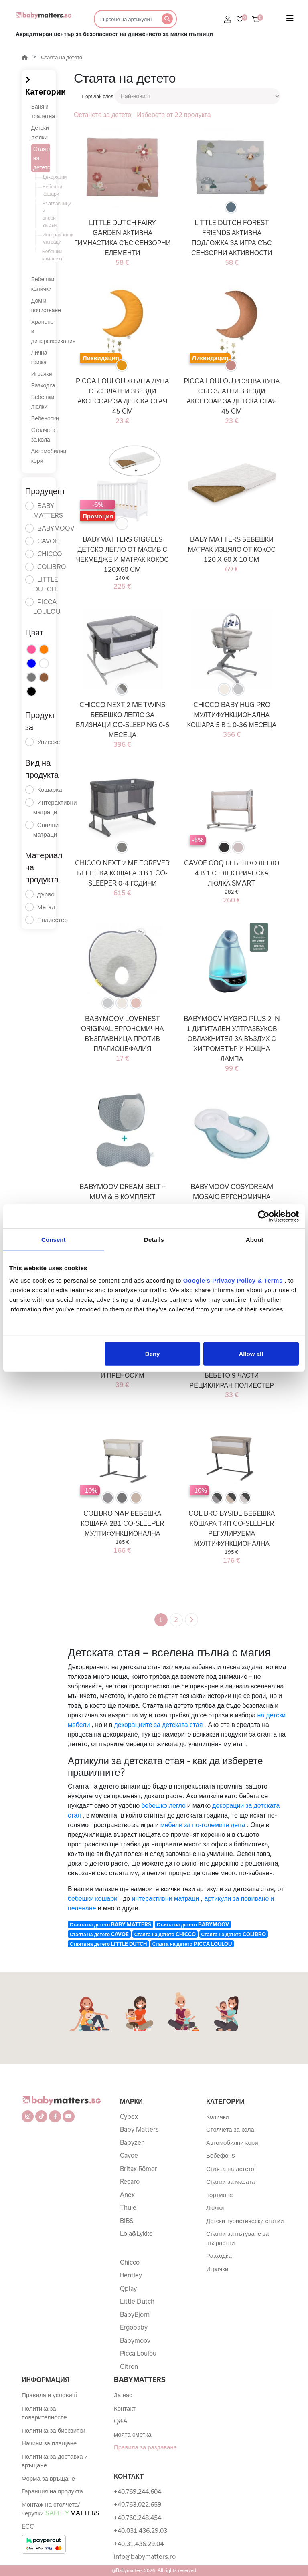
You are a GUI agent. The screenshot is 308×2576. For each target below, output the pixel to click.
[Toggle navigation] (290, 20)
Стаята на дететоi (231, 2168)
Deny (152, 1353)
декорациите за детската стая (158, 1724)
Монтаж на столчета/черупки (60, 2509)
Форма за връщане (48, 2478)
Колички (217, 2116)
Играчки (41, 373)
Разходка (43, 385)
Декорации (50, 177)
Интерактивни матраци (50, 238)
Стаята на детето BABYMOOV (193, 1924)
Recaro (130, 2181)
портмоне (219, 2194)
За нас (123, 2394)
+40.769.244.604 (137, 2491)
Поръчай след (97, 96)
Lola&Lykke (136, 2233)
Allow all (251, 1353)
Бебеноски (45, 418)
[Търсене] (125, 19)
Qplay (128, 2288)
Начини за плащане (49, 2443)
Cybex (129, 2116)
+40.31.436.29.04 (139, 2543)
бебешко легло (163, 1805)
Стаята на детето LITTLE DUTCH (108, 1944)
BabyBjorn (135, 2314)
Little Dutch (137, 2301)
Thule (128, 2207)
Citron (129, 2366)
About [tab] (254, 1239)
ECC (28, 2526)
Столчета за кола (230, 2129)
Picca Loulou (138, 2353)
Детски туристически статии (245, 2220)
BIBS (127, 2220)
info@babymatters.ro (145, 2556)
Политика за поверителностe (44, 2413)
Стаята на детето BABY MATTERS (110, 1924)
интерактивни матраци (165, 1898)
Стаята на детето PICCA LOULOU (192, 1944)
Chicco (130, 2262)
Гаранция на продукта (52, 2491)
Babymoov (135, 2340)
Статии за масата (230, 2181)
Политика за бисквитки (53, 2430)
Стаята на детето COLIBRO (233, 1934)
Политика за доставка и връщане (55, 2461)
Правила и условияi (49, 2394)
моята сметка (133, 2434)
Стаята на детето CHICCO (165, 1934)
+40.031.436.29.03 (140, 2530)
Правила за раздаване (145, 2447)
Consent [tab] (53, 1239)
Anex (127, 2194)
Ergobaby (134, 2327)
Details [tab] (154, 1239)
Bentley (131, 2275)
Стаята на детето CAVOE (99, 1934)
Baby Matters (139, 2129)
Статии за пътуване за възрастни (237, 2238)
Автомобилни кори (232, 2142)
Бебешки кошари (50, 190)
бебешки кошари (93, 1898)
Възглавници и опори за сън (50, 214)
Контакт (125, 2408)
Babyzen (132, 2142)
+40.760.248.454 (137, 2517)
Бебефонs (220, 2155)
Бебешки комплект (49, 254)
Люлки (215, 2207)
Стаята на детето (61, 57)
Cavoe (129, 2155)
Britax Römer (138, 2168)
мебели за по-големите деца (202, 1824)
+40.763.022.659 (137, 2504)
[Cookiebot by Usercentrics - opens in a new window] (264, 1216)
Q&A (121, 2421)
